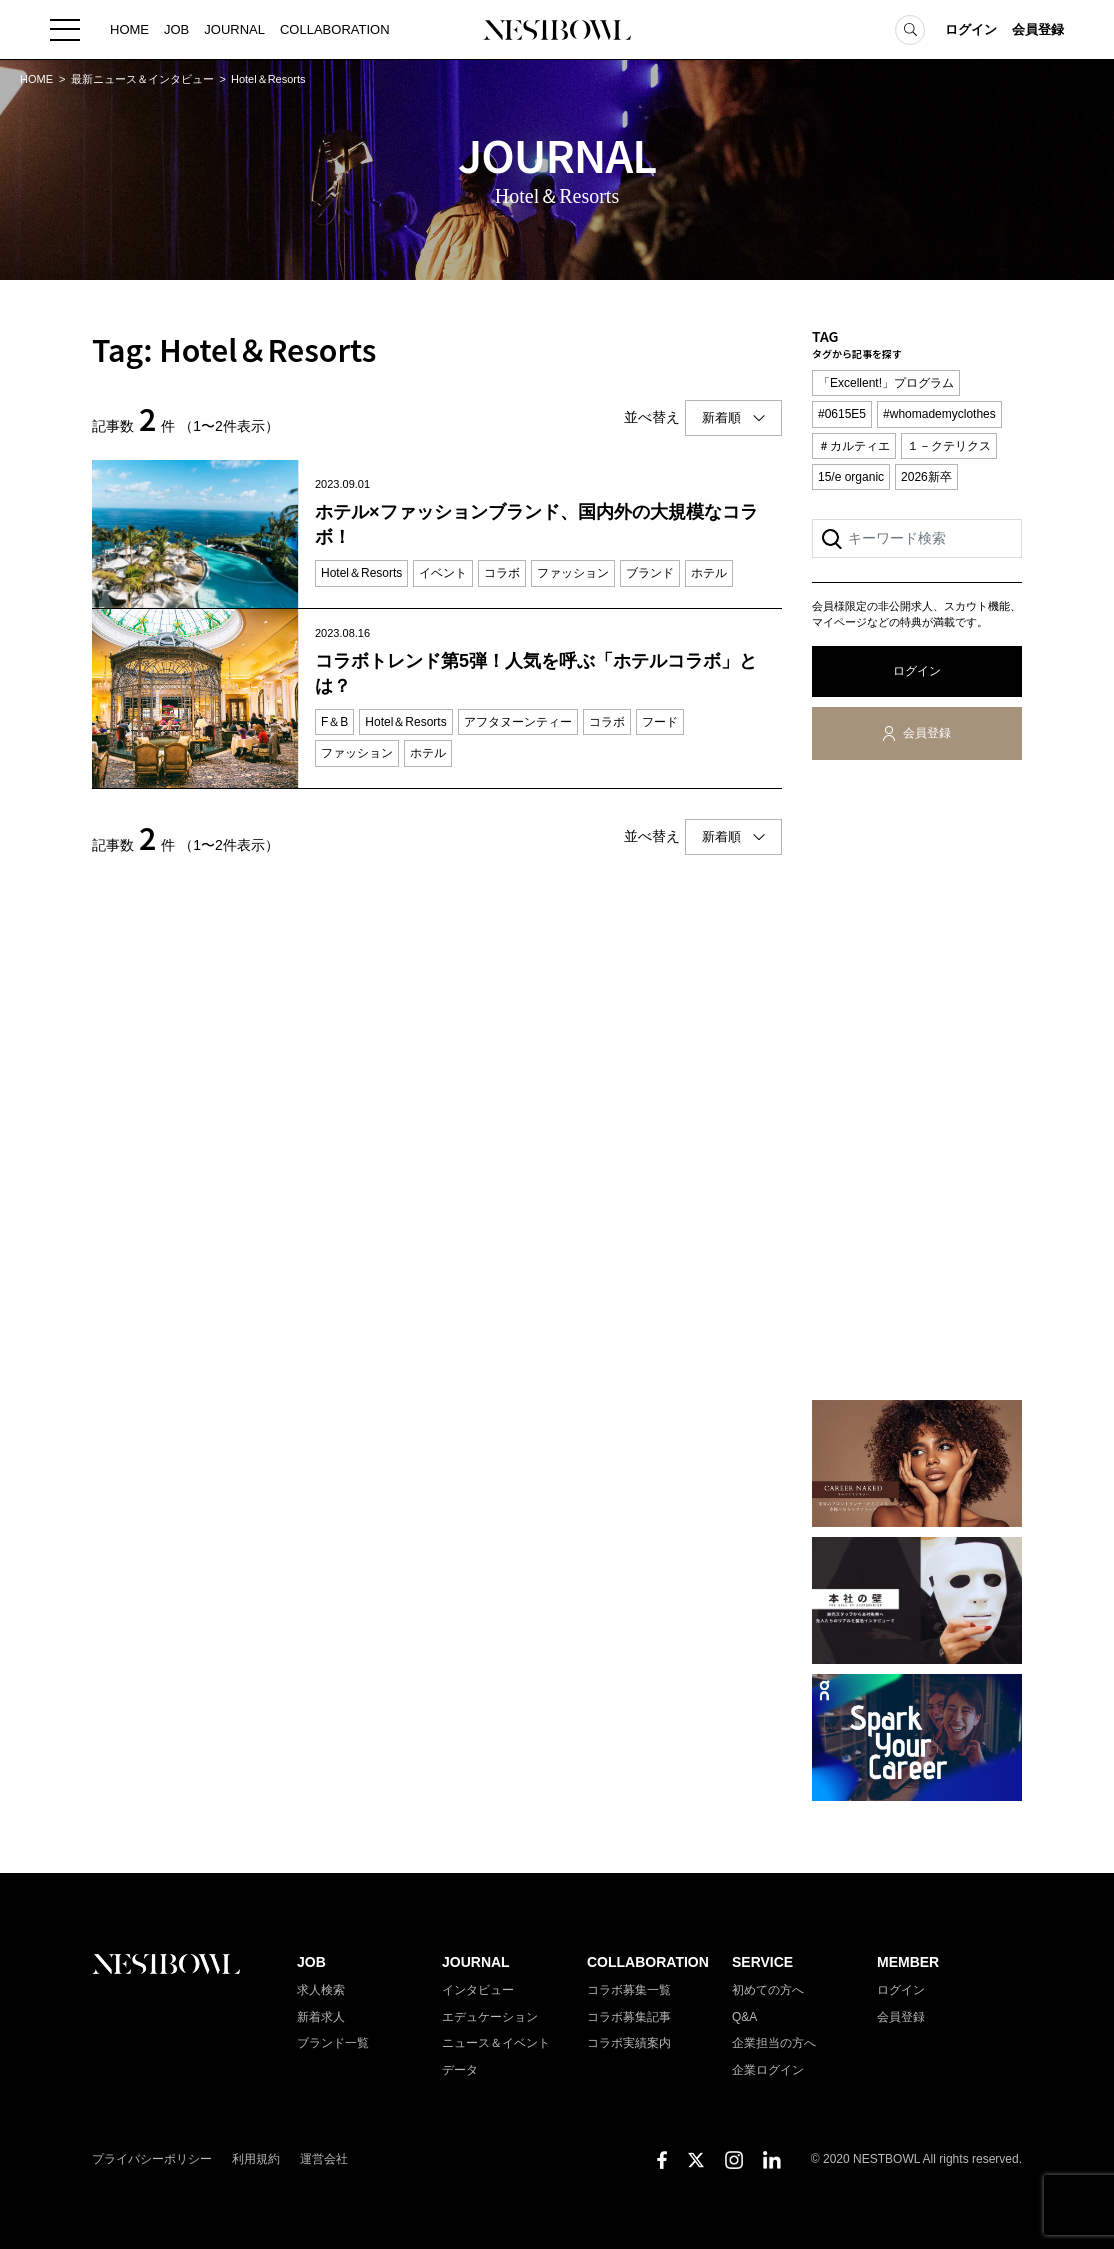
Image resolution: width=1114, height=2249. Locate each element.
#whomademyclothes (939, 414)
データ (460, 2070)
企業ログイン (768, 2070)
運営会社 (324, 2159)
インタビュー (478, 1990)
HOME (129, 29)
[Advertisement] (917, 1084)
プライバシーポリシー (152, 2159)
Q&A (744, 2017)
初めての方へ (768, 1990)
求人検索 (321, 1990)
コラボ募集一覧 (629, 1990)
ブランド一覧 (333, 2043)
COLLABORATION (335, 29)
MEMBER (908, 1962)
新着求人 (321, 2017)
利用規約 (256, 2159)
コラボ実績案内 (629, 2043)
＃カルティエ (854, 446)
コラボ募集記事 (629, 2017)
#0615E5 (842, 414)
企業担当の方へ (774, 2043)
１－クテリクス (949, 446)
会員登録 (1038, 29)
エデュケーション (490, 2017)
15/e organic (851, 477)
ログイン (971, 29)
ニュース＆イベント (496, 2043)
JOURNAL (234, 29)
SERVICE (762, 1962)
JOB (176, 29)
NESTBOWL (557, 30)
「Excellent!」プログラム (886, 383)
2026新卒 (926, 477)
